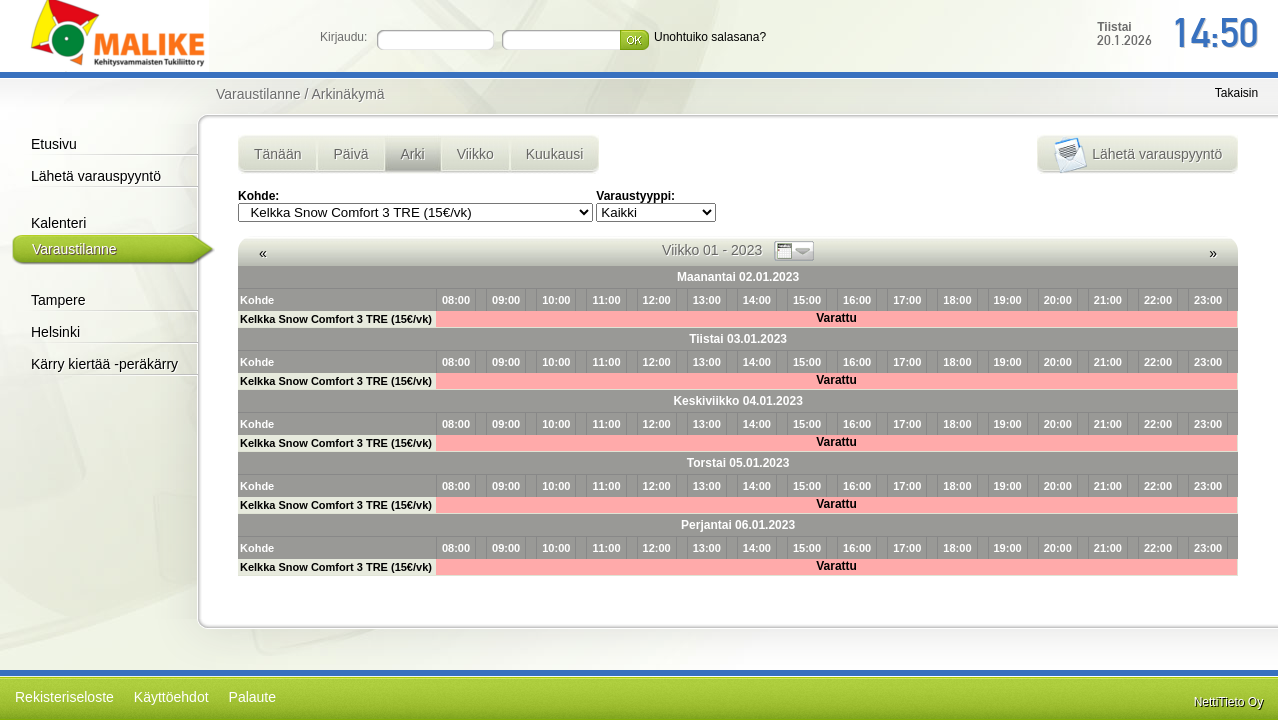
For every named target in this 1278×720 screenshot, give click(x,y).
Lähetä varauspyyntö (96, 176)
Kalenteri (58, 223)
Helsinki (55, 332)
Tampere (58, 300)
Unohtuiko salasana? (710, 37)
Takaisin (1236, 93)
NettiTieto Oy (1229, 702)
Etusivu (54, 144)
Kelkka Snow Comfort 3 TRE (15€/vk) (336, 319)
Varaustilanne (74, 249)
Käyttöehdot (171, 697)
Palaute (252, 697)
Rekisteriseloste (64, 697)
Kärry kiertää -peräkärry (104, 364)
